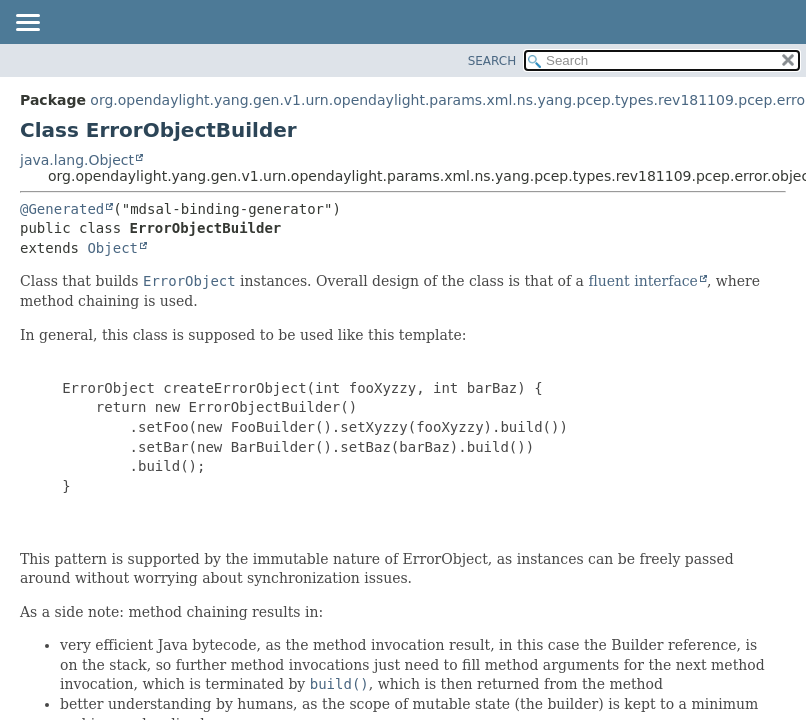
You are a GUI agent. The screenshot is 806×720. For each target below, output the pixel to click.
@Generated (62, 209)
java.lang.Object (77, 160)
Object (112, 248)
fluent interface (642, 281)
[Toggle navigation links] (27, 24)
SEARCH (492, 61)
